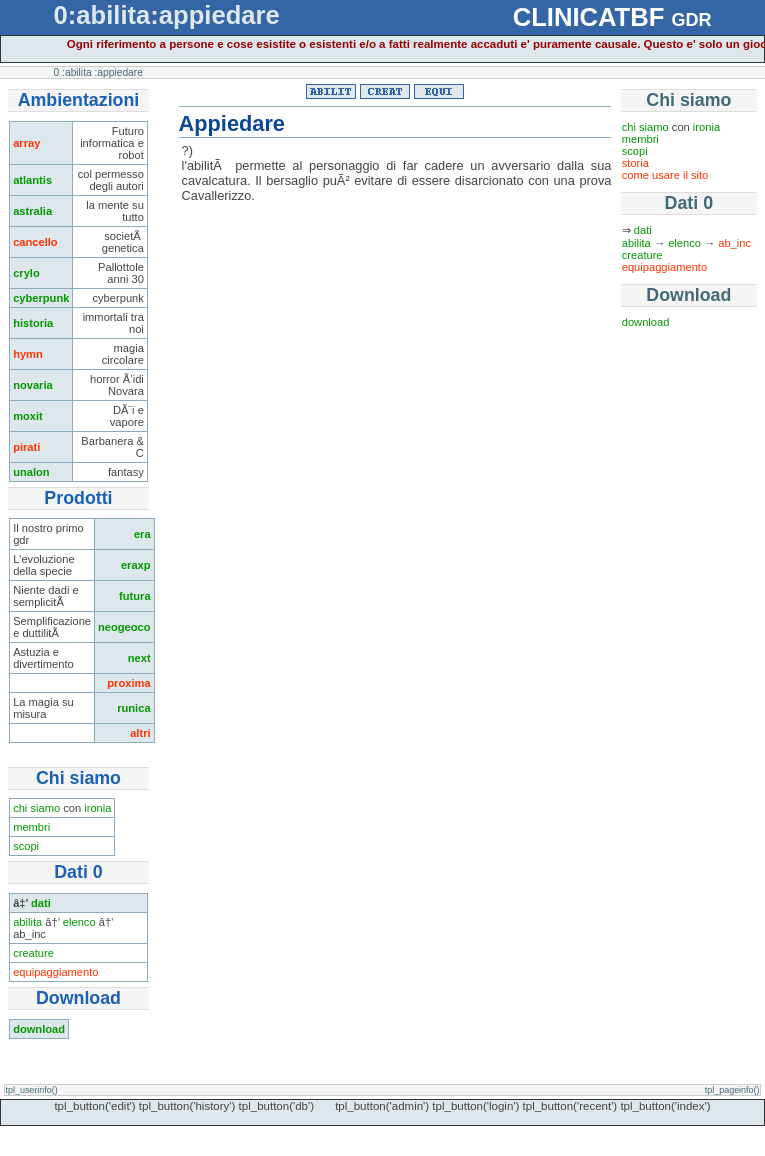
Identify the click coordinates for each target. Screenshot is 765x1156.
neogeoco (124, 627)
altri (140, 733)
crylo (26, 273)
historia (33, 323)
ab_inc (734, 243)
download (39, 1029)
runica (133, 708)
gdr (691, 17)
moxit (28, 416)
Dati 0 (689, 203)
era (142, 534)
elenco (79, 922)
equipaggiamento (55, 972)
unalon (31, 472)
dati (41, 903)
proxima (128, 683)
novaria (33, 385)
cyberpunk (41, 298)
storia (635, 163)
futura (135, 596)
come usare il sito (665, 175)
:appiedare (119, 72)
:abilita (77, 72)
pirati (26, 447)
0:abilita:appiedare (167, 15)
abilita (27, 922)
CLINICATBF (589, 17)
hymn (28, 354)
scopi (26, 846)
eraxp (136, 565)
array (26, 143)
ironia (97, 808)
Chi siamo (688, 100)
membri (31, 827)
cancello (35, 242)
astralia (32, 211)
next (139, 658)
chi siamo (36, 808)
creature (33, 953)
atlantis (32, 180)
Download (688, 295)
